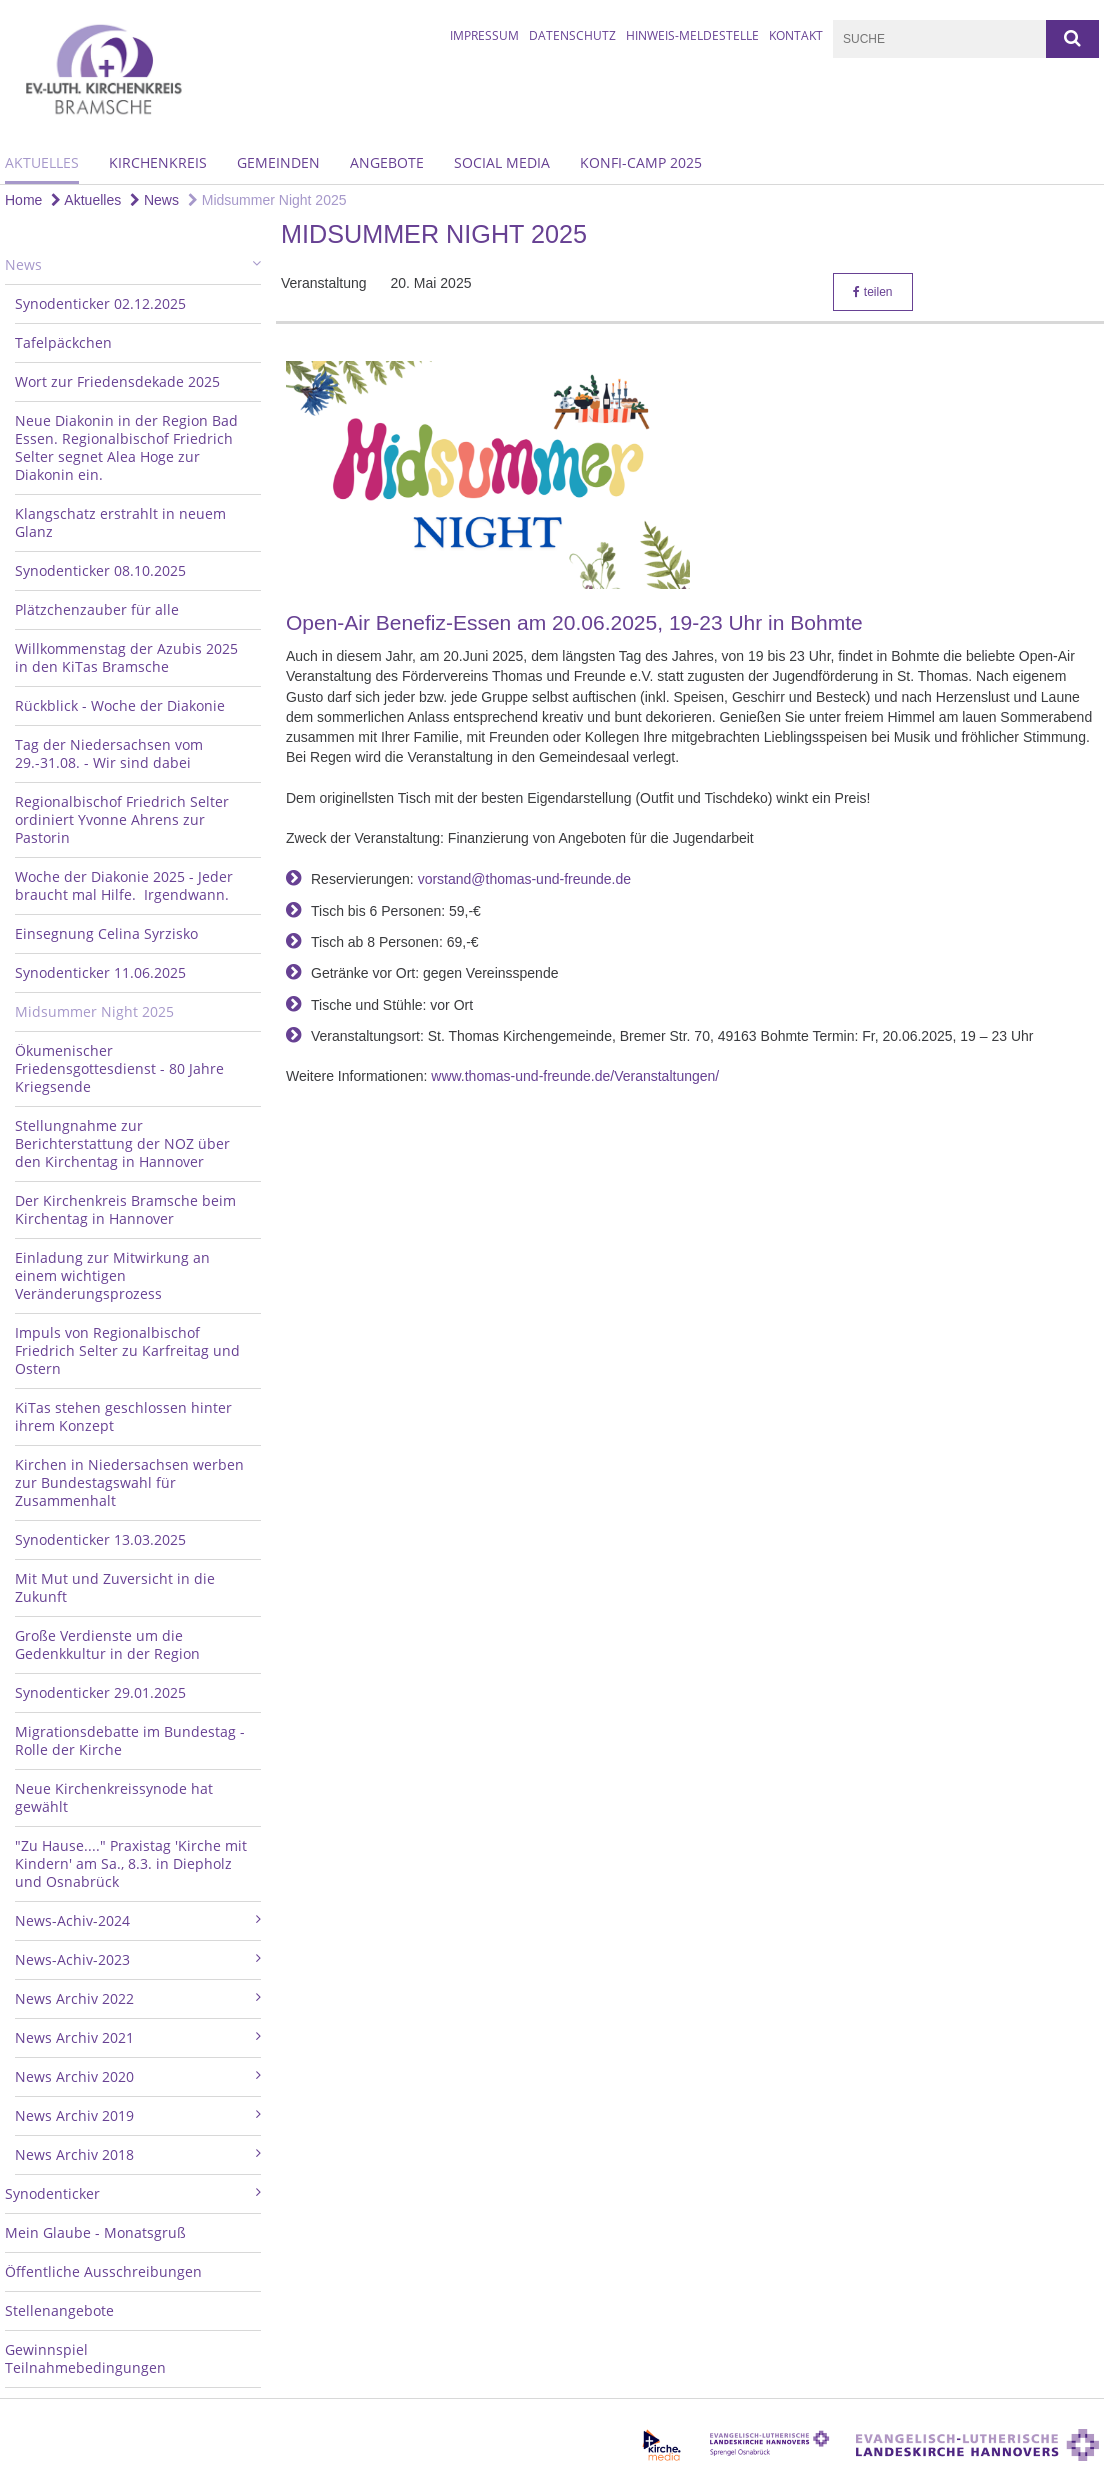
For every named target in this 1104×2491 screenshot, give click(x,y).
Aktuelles (42, 162)
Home (23, 200)
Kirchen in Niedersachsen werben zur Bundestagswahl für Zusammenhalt (129, 1482)
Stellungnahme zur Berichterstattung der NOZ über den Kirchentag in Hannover (122, 1143)
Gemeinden (278, 162)
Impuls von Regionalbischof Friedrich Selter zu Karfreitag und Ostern (127, 1350)
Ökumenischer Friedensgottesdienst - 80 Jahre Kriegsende (119, 1068)
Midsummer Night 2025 (267, 200)
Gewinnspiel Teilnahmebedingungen (85, 2358)
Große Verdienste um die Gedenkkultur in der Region (107, 1644)
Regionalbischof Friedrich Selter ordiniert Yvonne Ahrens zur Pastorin (122, 819)
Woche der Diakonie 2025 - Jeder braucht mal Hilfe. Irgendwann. (124, 885)
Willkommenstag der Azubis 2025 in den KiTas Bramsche (126, 657)
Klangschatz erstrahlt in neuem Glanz (120, 522)
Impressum (484, 35)
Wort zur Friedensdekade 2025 (117, 381)
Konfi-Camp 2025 (641, 162)
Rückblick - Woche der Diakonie (120, 705)
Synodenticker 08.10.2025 (100, 570)
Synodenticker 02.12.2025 (100, 303)
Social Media (502, 162)
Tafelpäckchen (63, 342)
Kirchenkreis (158, 162)
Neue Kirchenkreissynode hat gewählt (114, 1797)
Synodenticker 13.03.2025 (100, 1539)
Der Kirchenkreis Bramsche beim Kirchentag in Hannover (125, 1209)
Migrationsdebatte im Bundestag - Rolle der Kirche (130, 1740)
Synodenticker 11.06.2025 (100, 972)
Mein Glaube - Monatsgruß (95, 2232)
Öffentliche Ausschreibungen (103, 2271)
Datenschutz (572, 35)
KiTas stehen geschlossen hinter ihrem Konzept (123, 1416)
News (154, 200)
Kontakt (796, 35)
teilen (872, 292)
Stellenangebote (59, 2310)
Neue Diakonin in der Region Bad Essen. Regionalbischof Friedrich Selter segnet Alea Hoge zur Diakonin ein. (126, 447)
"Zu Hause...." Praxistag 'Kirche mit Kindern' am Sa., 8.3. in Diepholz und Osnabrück (131, 1863)
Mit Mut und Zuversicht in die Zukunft (115, 1587)
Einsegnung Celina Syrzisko (106, 933)
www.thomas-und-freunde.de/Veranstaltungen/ (575, 1076)
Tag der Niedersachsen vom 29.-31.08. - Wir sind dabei (109, 753)
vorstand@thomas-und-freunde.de (524, 879)
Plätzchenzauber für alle (97, 609)
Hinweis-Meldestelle (692, 35)
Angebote (387, 162)
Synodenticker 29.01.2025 (100, 1692)
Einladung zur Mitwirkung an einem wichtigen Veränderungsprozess (112, 1275)
